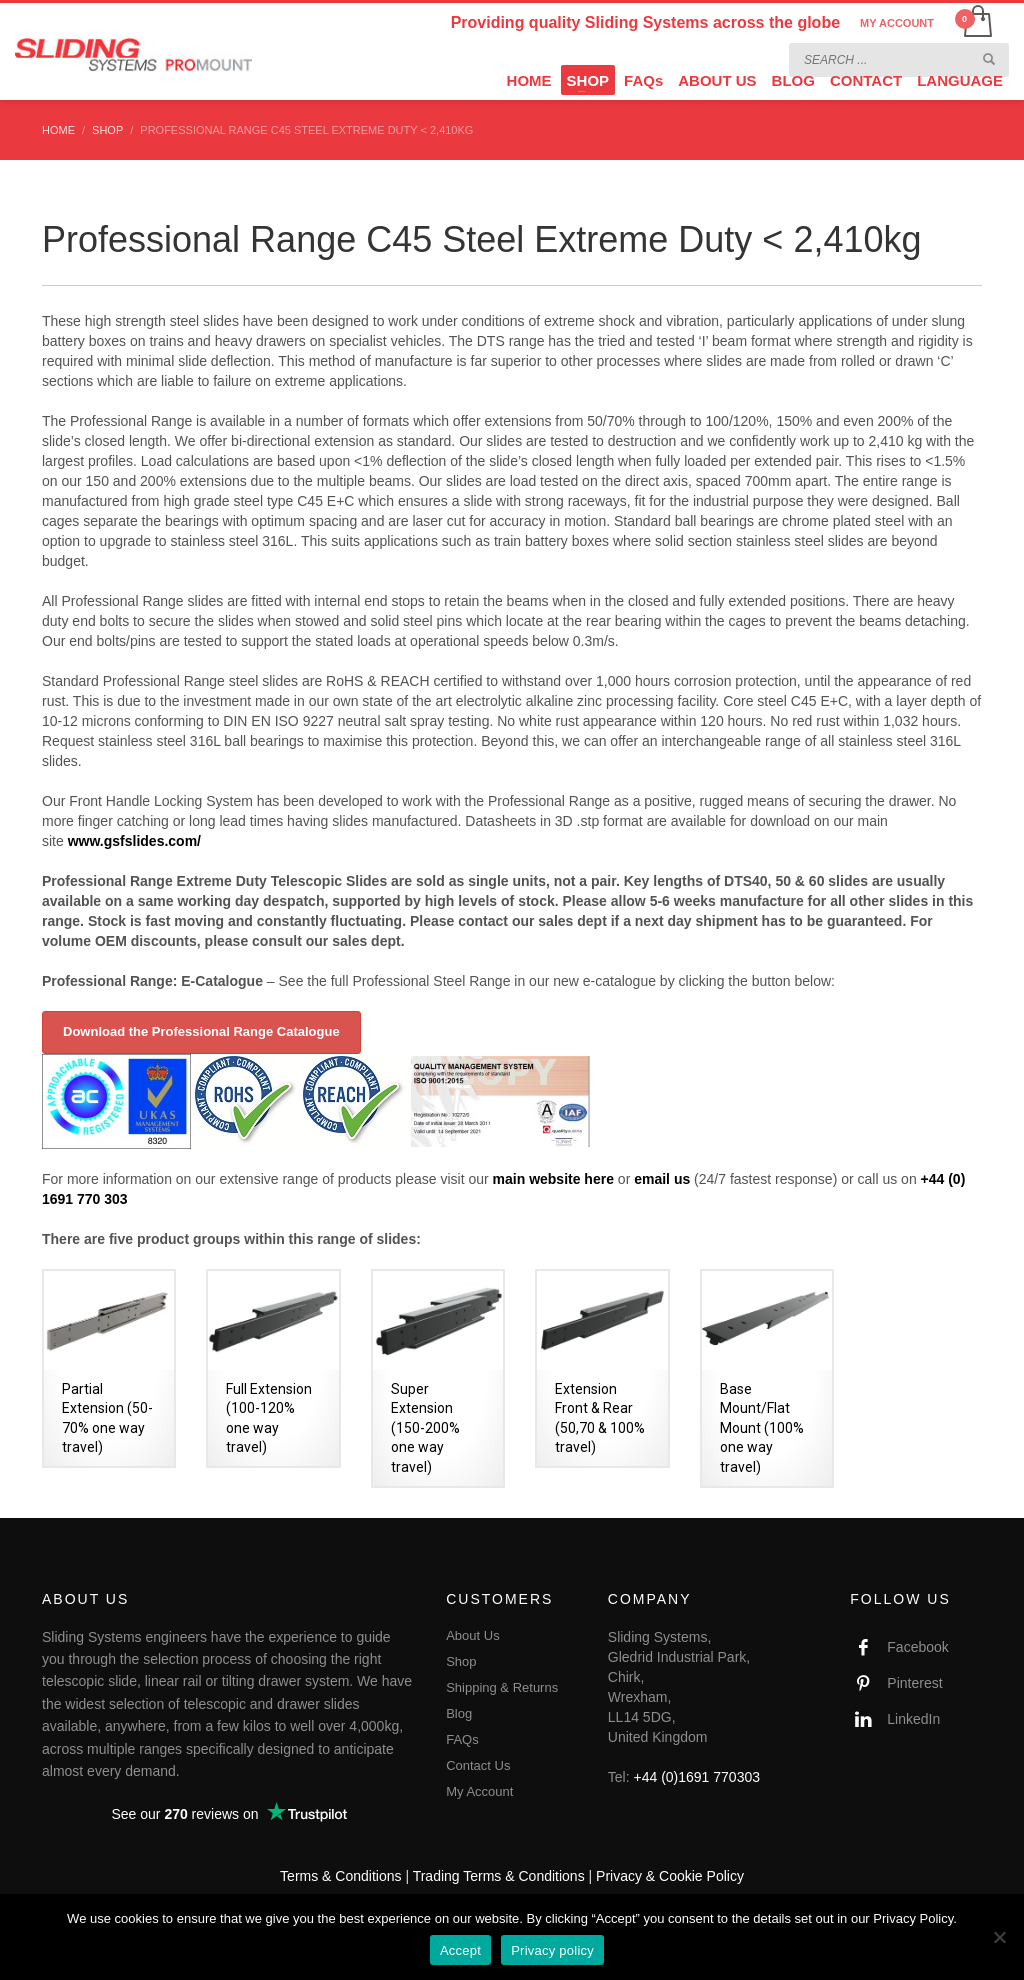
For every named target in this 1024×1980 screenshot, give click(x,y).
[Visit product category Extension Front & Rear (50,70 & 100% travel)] (602, 1368)
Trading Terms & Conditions (499, 1876)
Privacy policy (552, 1950)
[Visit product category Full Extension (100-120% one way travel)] (273, 1368)
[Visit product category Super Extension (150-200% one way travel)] (438, 1378)
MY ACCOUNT (897, 23)
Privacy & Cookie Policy (670, 1876)
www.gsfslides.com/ (134, 841)
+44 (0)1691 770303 (697, 1777)
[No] (999, 1937)
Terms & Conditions (340, 1876)
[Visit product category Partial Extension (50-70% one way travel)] (109, 1368)
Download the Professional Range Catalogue (201, 1031)
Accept (460, 1950)
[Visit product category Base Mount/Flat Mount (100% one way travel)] (767, 1378)
